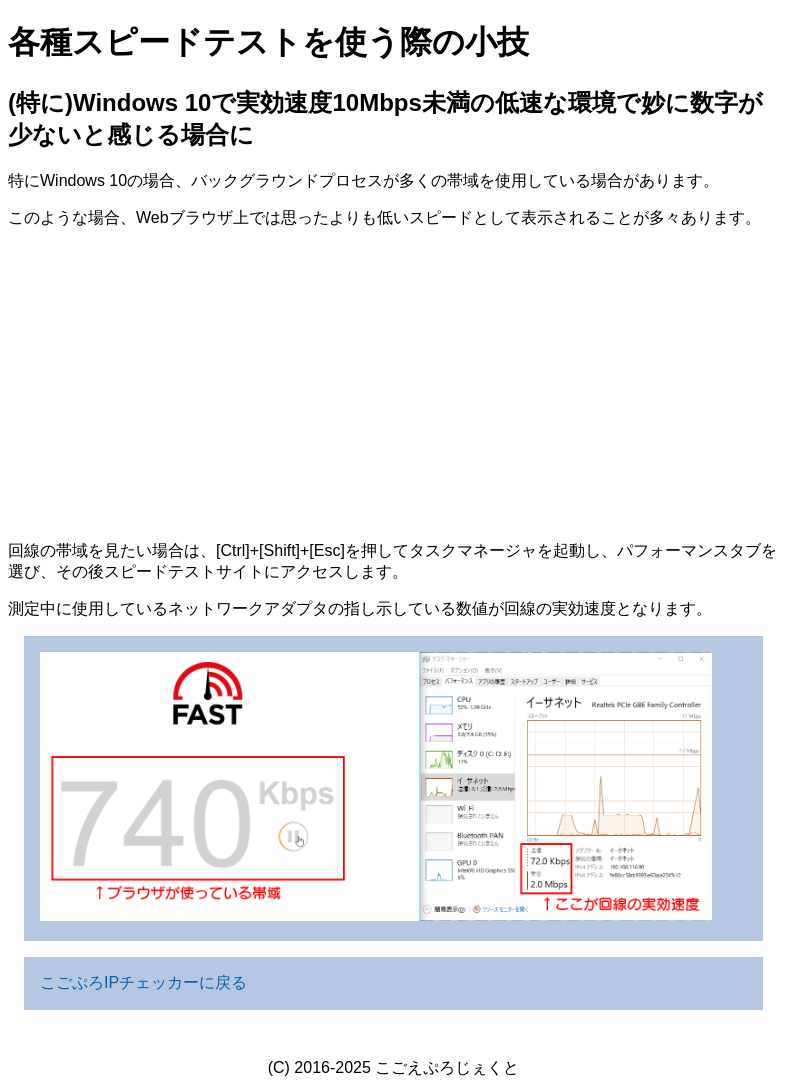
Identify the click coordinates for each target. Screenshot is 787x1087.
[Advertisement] (393, 385)
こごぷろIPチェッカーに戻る (143, 982)
